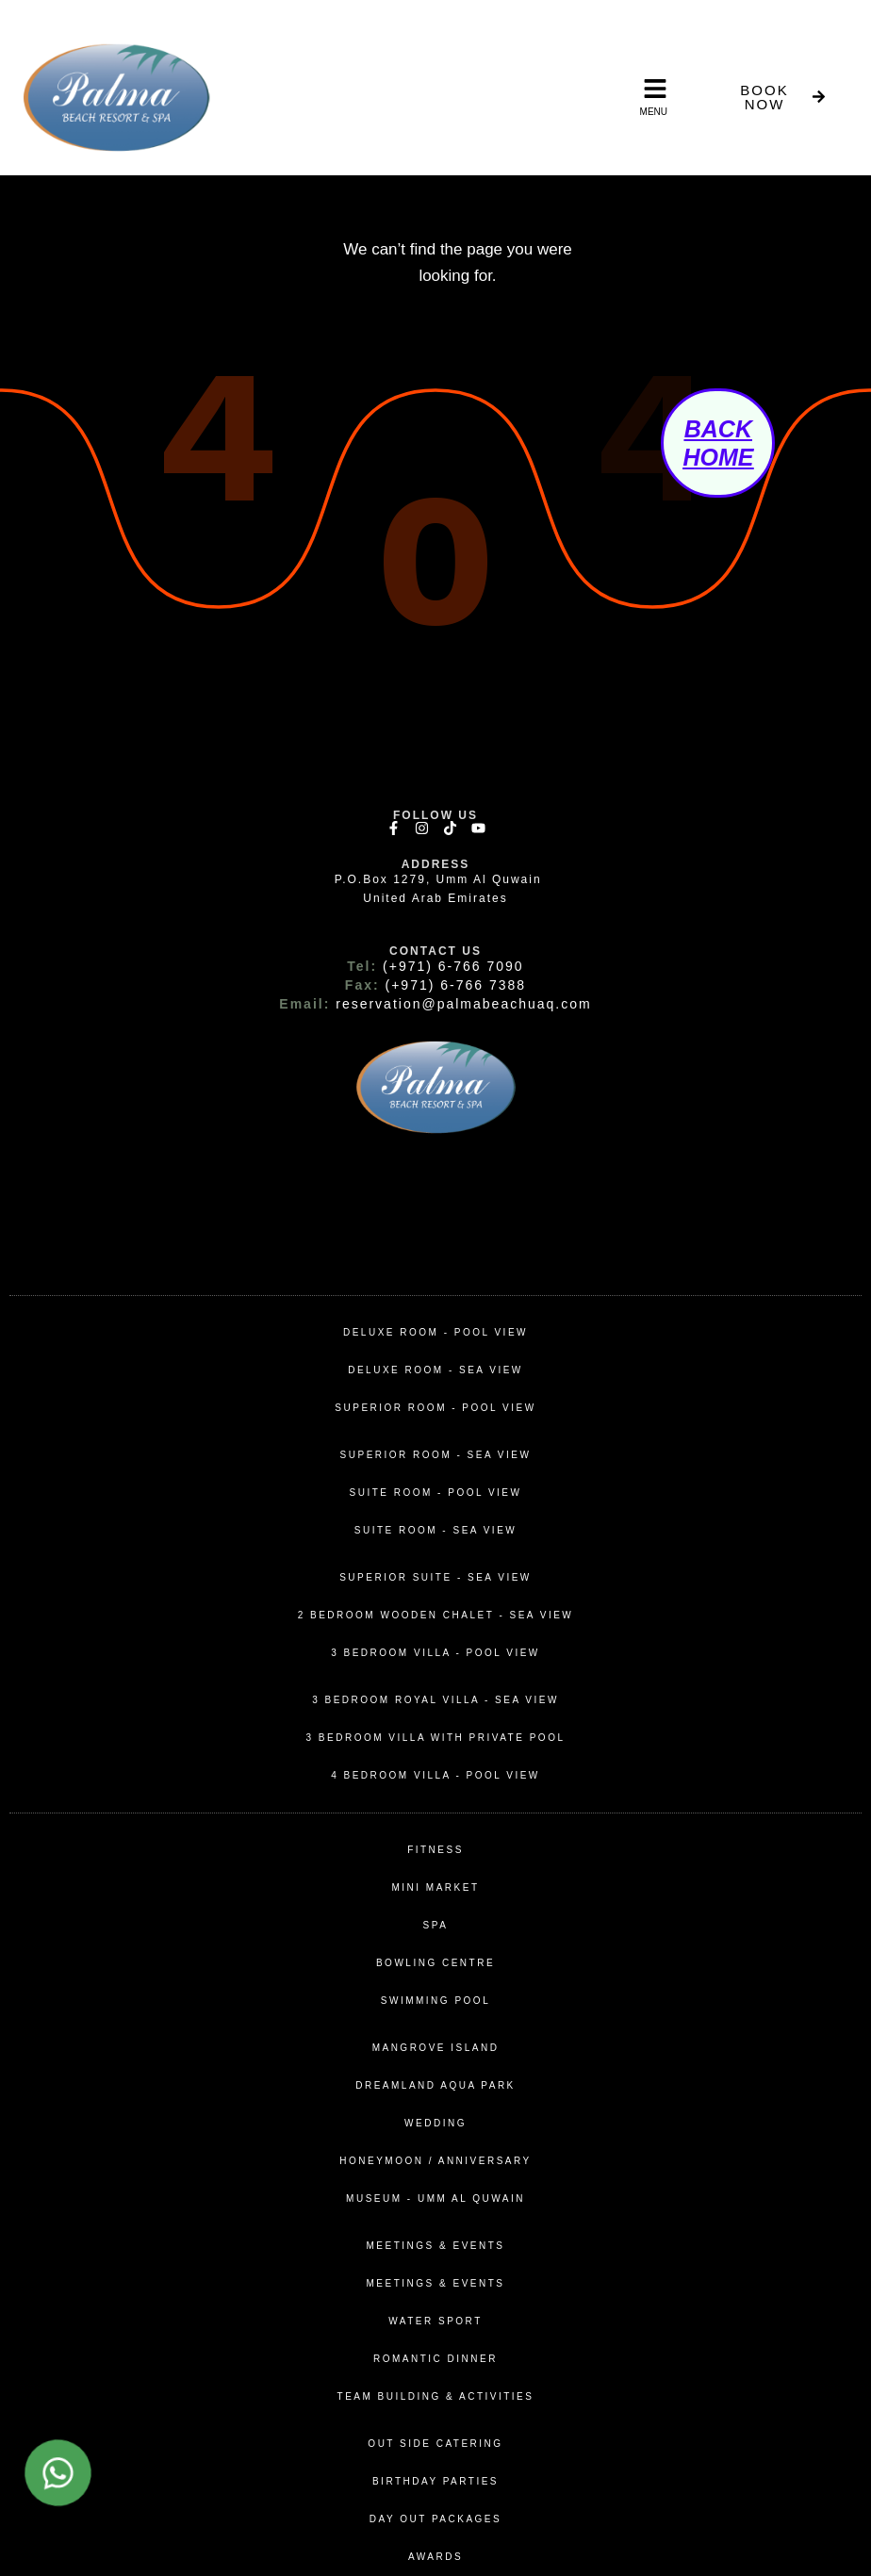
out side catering (435, 2443)
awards (435, 2556)
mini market (435, 1887)
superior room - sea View (436, 1455)
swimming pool (435, 2000)
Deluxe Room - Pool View (435, 1332)
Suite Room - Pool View (436, 1492)
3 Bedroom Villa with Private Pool (436, 1737)
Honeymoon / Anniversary (435, 2161)
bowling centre (435, 1963)
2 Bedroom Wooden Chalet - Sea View (436, 1615)
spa (436, 1925)
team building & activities (435, 2396)
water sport (435, 2321)
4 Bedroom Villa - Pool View (435, 1775)
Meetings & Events (436, 2245)
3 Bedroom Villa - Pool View (435, 1653)
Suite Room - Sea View (436, 1530)
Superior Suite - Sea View (435, 1577)
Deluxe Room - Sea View (435, 1370)
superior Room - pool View (435, 1408)
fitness (435, 1850)
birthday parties (435, 2481)
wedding (435, 2123)
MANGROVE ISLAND (436, 2048)
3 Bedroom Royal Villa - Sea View (435, 1700)
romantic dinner (435, 2359)
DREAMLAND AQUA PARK (435, 2085)
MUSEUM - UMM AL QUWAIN (435, 2198)
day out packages (435, 2519)
